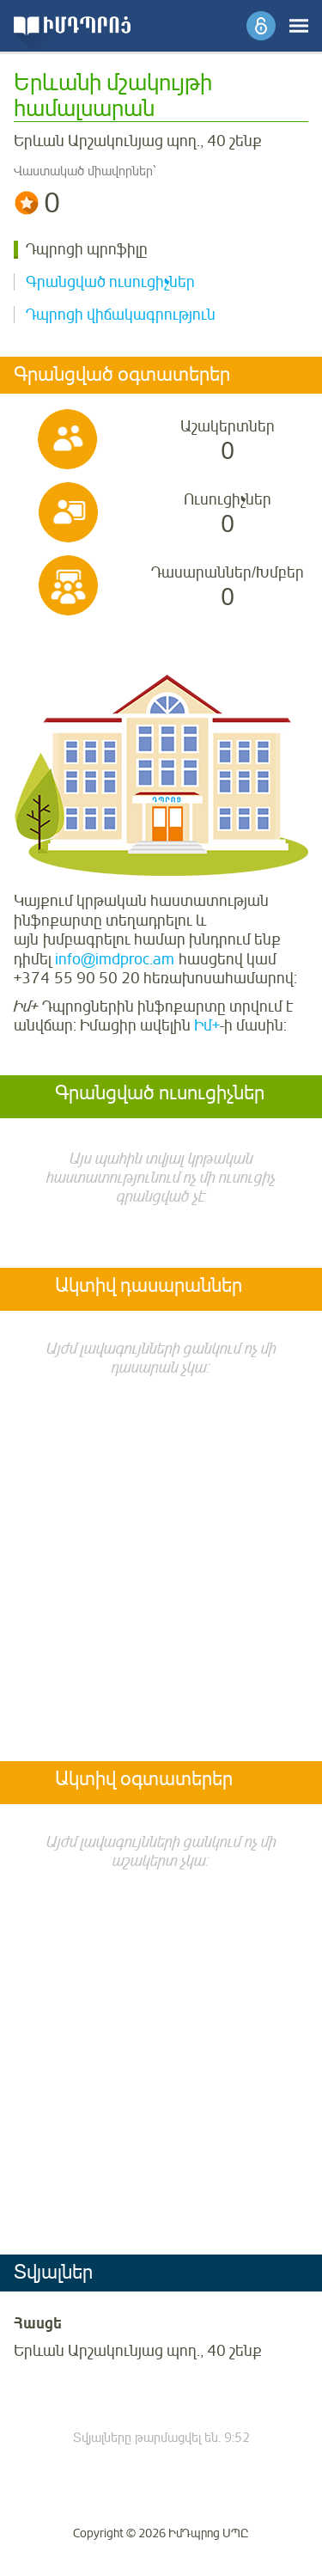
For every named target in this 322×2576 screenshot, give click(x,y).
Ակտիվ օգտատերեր (144, 1780)
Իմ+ (207, 1025)
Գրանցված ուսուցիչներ (110, 281)
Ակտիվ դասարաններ (148, 1287)
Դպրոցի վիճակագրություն (121, 314)
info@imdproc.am (114, 959)
